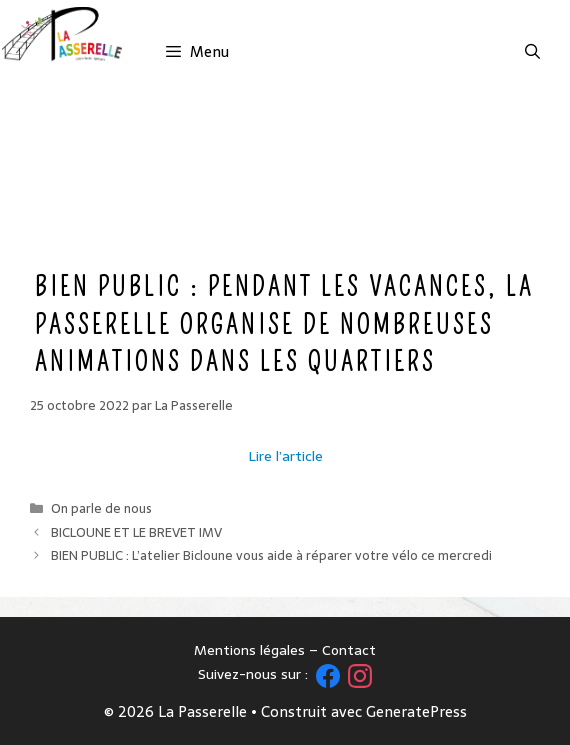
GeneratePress (416, 711)
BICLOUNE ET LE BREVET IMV (136, 532)
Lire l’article (285, 456)
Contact (349, 650)
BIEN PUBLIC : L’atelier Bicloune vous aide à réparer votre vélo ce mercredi (271, 555)
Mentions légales (249, 650)
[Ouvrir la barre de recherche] (532, 52)
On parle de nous (101, 508)
